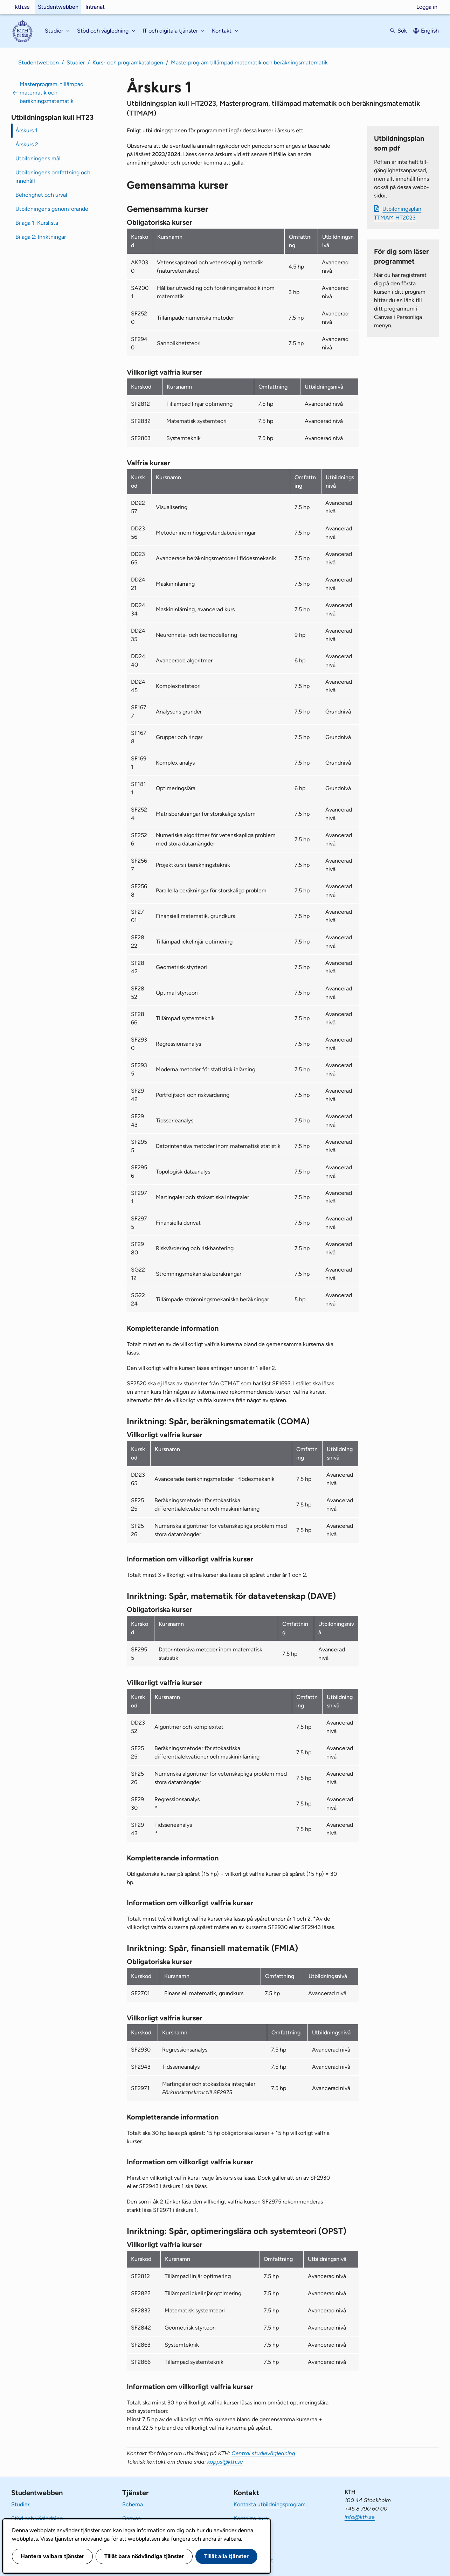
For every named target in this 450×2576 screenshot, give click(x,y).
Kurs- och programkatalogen (127, 62)
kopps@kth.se (225, 2461)
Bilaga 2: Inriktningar (40, 237)
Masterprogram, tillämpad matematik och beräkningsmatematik (51, 92)
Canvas (131, 2518)
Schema (132, 2504)
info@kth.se (360, 2517)
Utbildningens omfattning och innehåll (52, 176)
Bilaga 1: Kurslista (36, 223)
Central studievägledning (263, 2453)
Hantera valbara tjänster (52, 2556)
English (430, 30)
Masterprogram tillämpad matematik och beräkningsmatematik (249, 62)
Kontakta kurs (251, 2518)
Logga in (426, 7)
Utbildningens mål (38, 158)
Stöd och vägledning (37, 2518)
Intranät (95, 7)
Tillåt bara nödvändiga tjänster (144, 2556)
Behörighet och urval (41, 195)
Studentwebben (58, 7)
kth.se (22, 7)
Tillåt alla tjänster (226, 2556)
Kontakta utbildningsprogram (270, 2504)
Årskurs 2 (26, 144)
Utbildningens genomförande (51, 209)
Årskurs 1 (26, 130)
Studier (76, 62)
